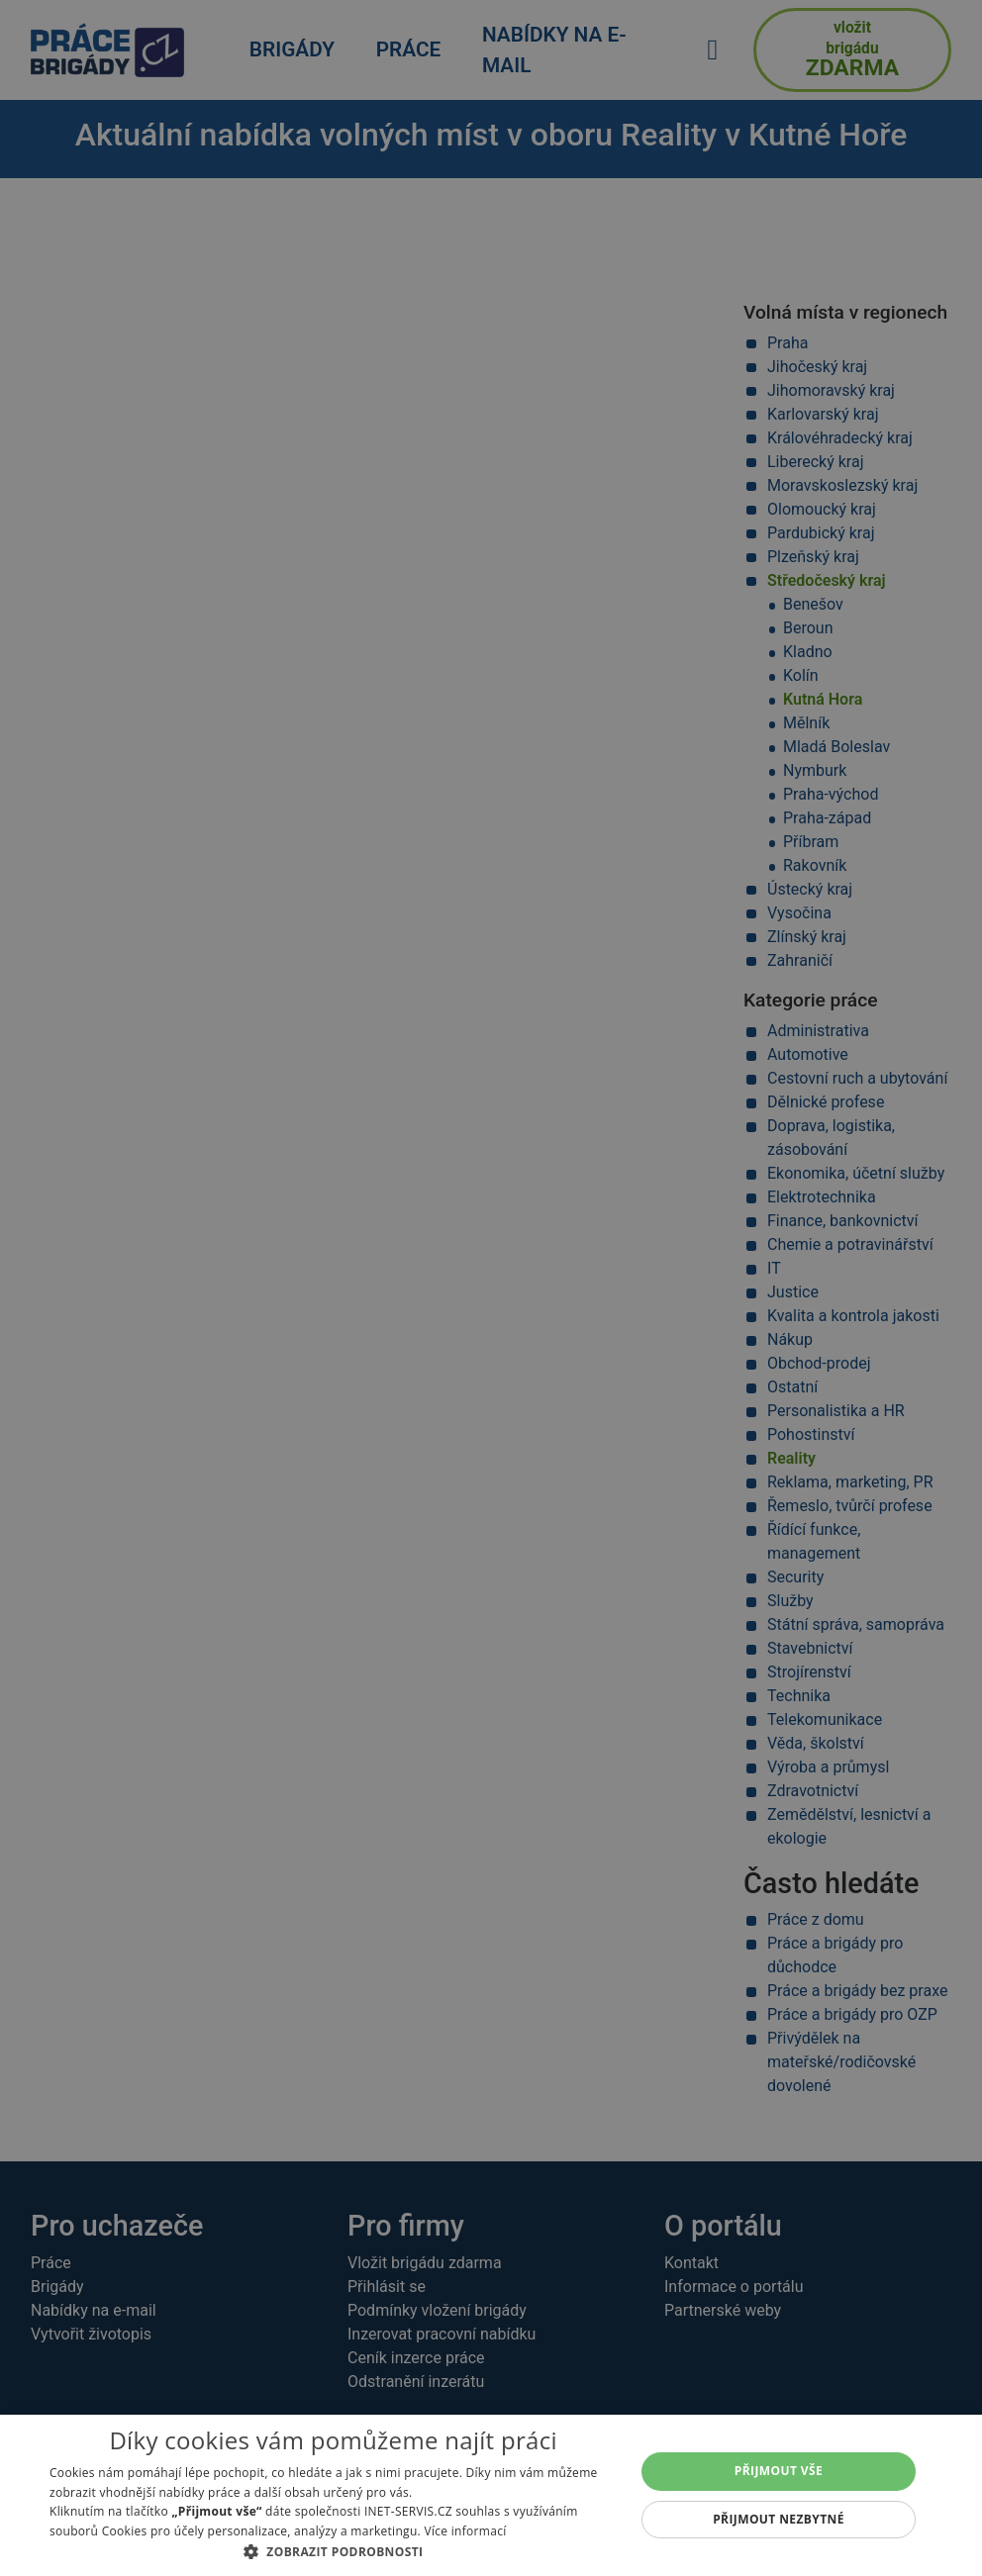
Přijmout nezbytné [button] (778, 2519)
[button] (333, 2551)
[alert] (491, 1288)
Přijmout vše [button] (779, 2470)
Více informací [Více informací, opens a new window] (465, 2531)
